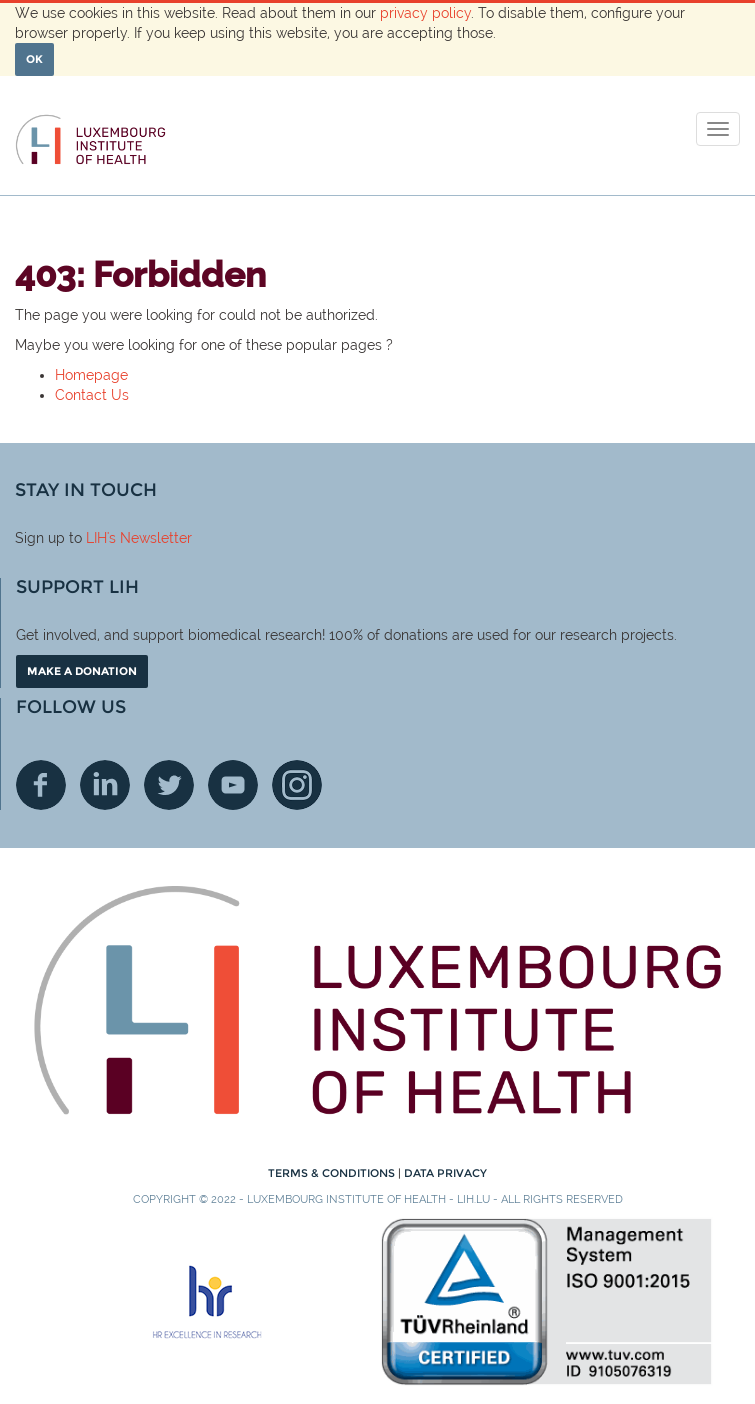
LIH (96, 538)
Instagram (297, 785)
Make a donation (82, 671)
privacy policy (425, 13)
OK (34, 59)
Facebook (41, 785)
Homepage (91, 375)
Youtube (233, 785)
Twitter (169, 785)
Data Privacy (445, 1173)
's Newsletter (149, 538)
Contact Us (92, 395)
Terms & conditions (333, 1173)
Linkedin (105, 785)
